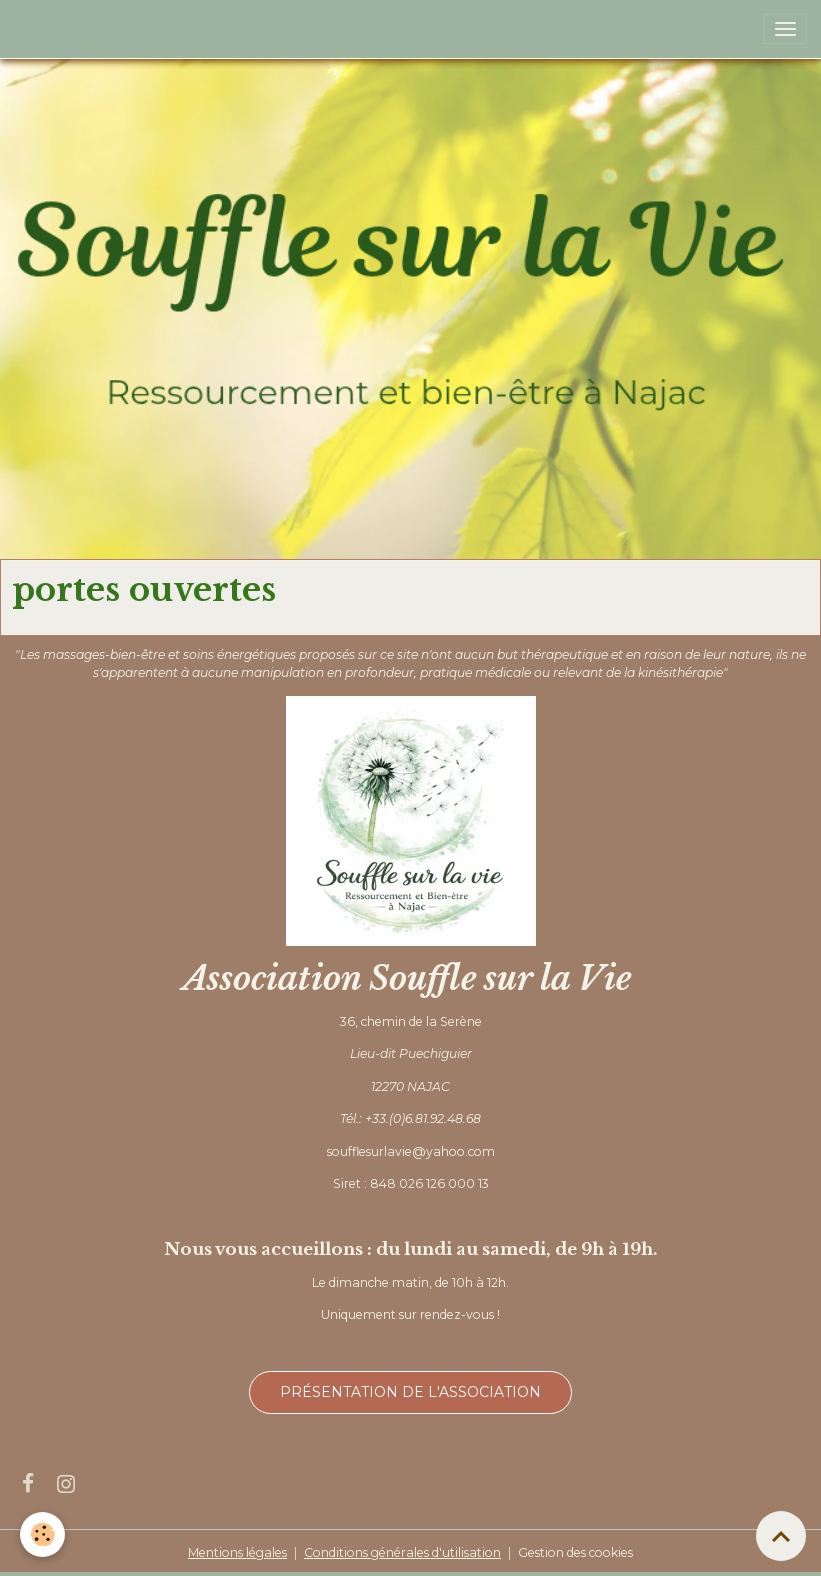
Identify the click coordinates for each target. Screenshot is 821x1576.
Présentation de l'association (410, 1392)
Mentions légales (237, 1552)
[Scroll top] (781, 1536)
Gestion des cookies (575, 1552)
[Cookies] (42, 1534)
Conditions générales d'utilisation (402, 1552)
